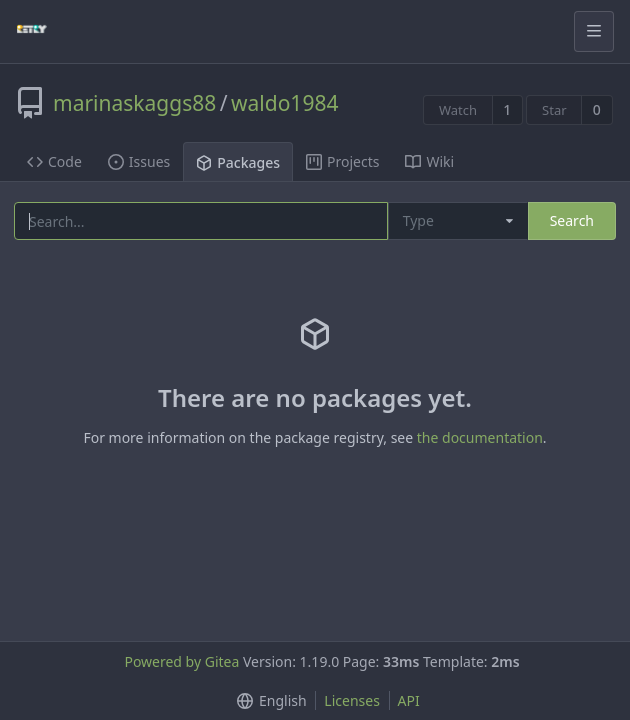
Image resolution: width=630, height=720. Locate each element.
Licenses (352, 700)
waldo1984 (284, 103)
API (409, 700)
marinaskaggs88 (134, 103)
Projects (342, 161)
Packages (238, 162)
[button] (267, 700)
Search (572, 220)
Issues (139, 161)
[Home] (32, 31)
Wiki (429, 161)
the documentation (480, 437)
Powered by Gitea (181, 661)
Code (54, 161)
